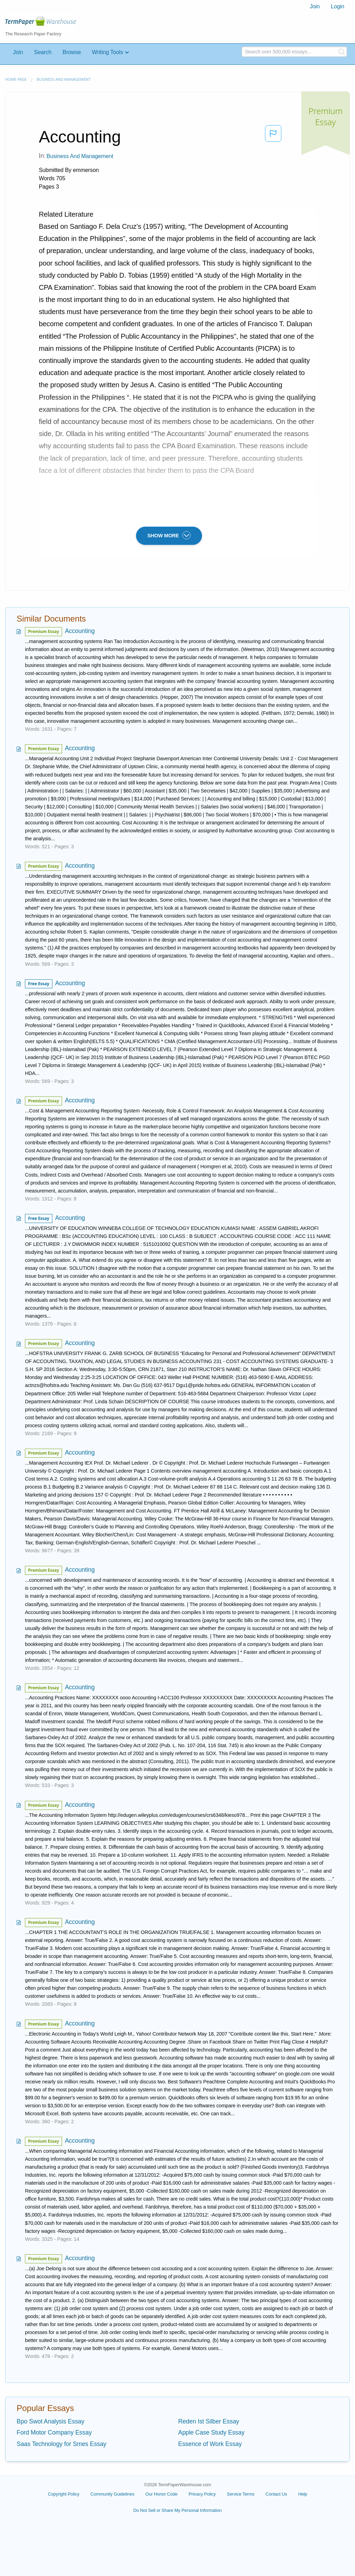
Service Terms (240, 2494)
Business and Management (63, 79)
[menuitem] (314, 6)
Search (42, 52)
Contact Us (276, 2494)
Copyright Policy (63, 2494)
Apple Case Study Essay (211, 2432)
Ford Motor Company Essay (54, 2432)
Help (302, 2494)
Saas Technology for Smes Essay (61, 2443)
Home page (16, 79)
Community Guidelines (112, 2494)
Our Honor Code (162, 2494)
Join (315, 6)
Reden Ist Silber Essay (208, 2421)
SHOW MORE (169, 535)
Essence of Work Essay (210, 2443)
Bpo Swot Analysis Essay (50, 2421)
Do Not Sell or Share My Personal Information (177, 2510)
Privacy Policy (202, 2494)
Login (337, 6)
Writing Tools (107, 52)
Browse (71, 52)
